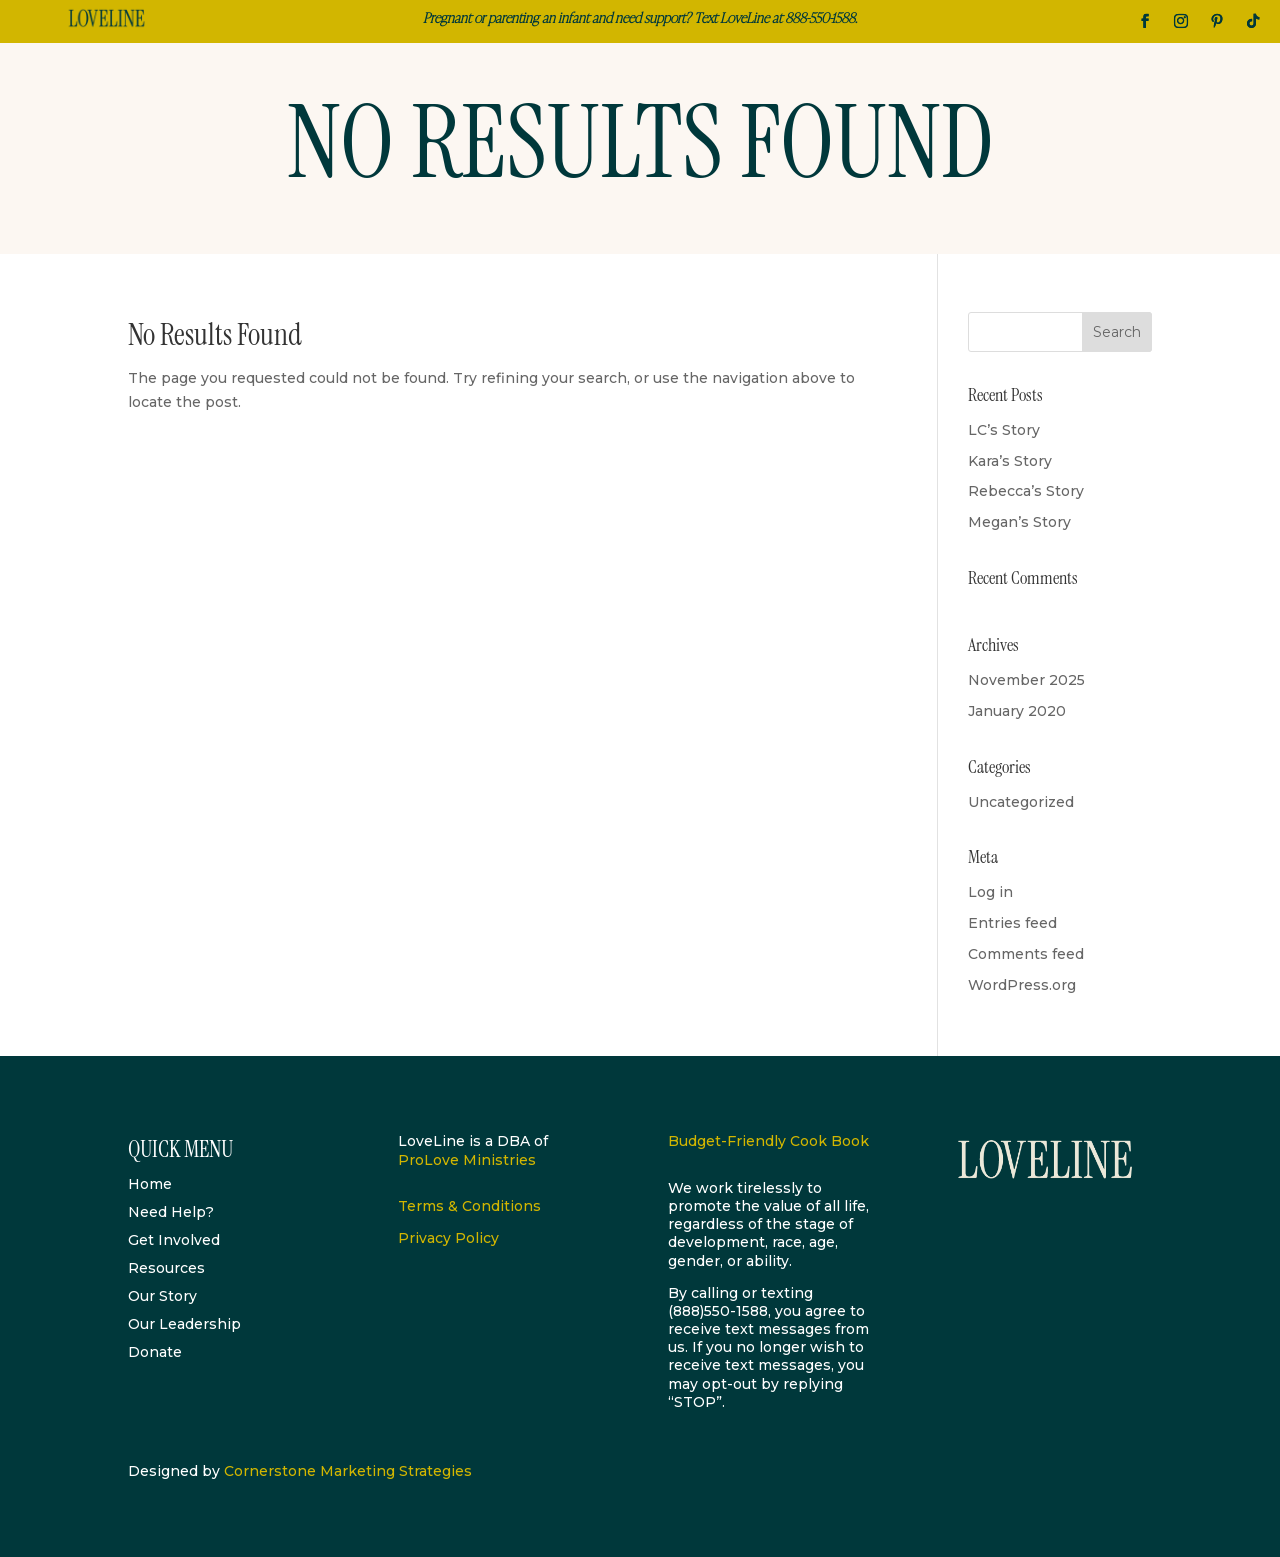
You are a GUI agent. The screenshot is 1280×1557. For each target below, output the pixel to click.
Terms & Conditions (469, 1206)
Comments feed (1026, 954)
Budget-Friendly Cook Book (768, 1141)
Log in (990, 892)
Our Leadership (184, 1324)
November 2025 (1026, 680)
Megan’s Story (1019, 522)
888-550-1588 (820, 17)
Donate (155, 1352)
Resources (166, 1268)
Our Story (162, 1296)
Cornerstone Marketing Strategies (348, 1471)
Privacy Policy (448, 1238)
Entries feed (1012, 923)
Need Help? (171, 1212)
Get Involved (174, 1240)
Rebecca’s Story (1026, 491)
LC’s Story (1004, 430)
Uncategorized (1021, 802)
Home (150, 1184)
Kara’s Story (1010, 461)
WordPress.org (1022, 985)
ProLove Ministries (467, 1160)
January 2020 (1017, 711)
